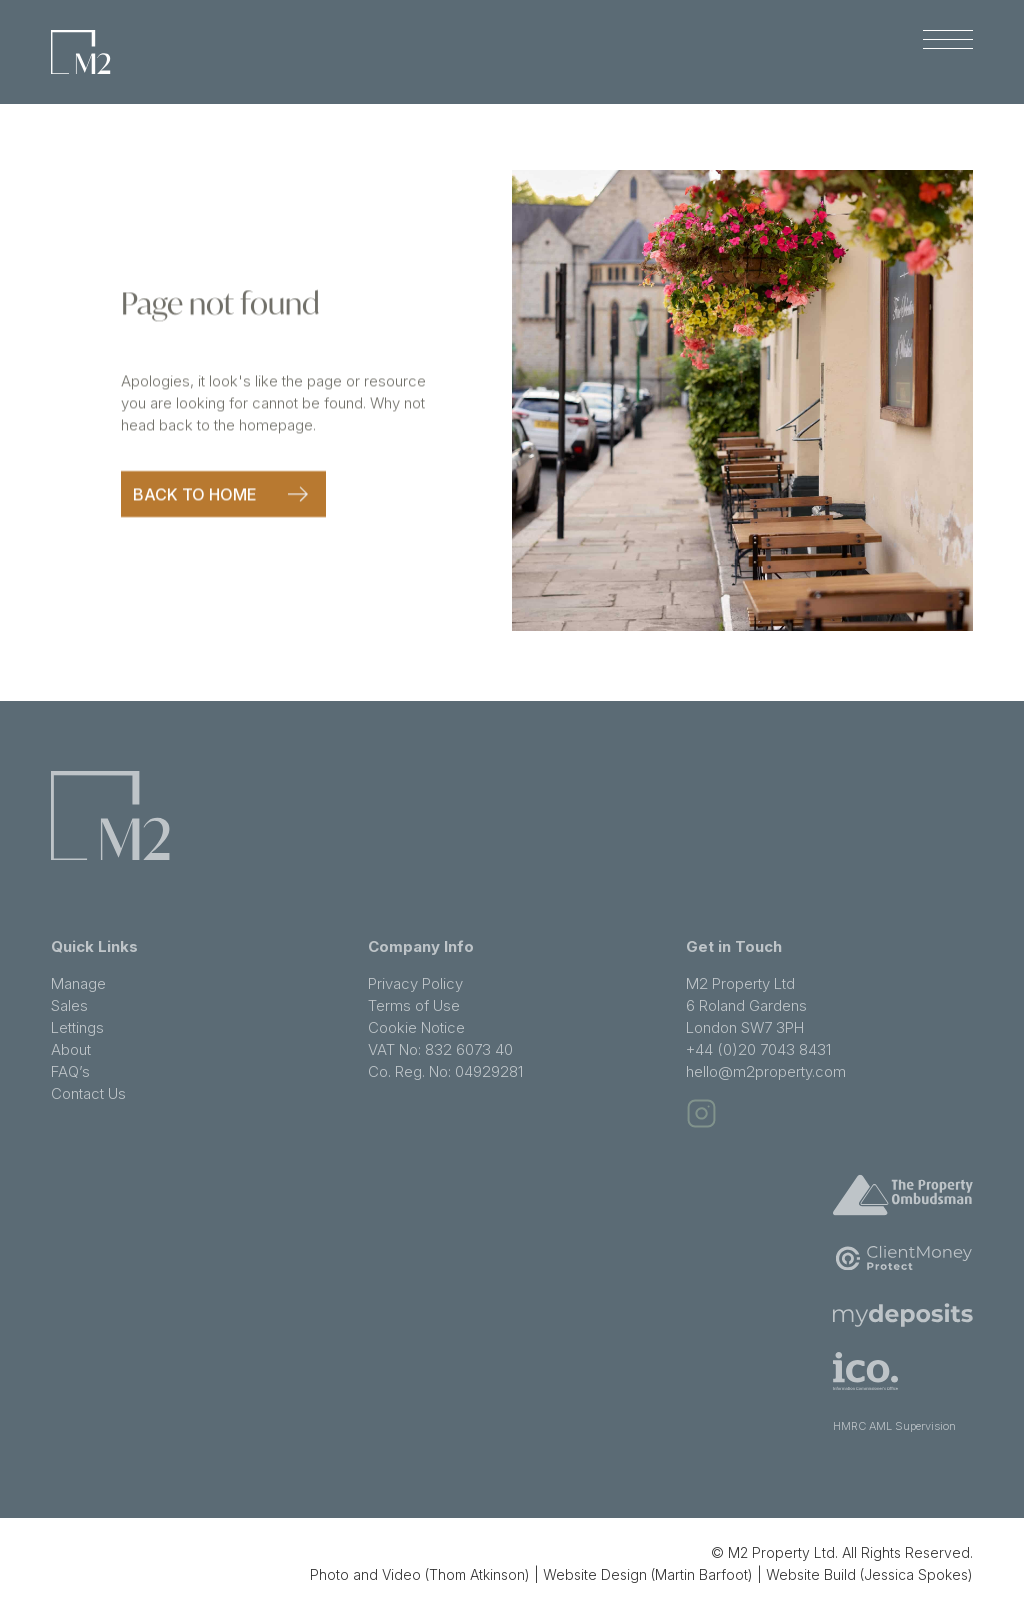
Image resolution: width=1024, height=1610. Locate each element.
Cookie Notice (416, 1027)
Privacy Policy (415, 983)
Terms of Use (414, 1005)
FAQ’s (70, 1071)
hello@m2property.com (766, 1071)
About (71, 1049)
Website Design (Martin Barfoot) (648, 1574)
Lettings (77, 1027)
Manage (78, 983)
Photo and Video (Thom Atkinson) (420, 1574)
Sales (69, 1005)
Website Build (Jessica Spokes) (869, 1574)
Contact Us (88, 1093)
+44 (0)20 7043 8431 (758, 1049)
